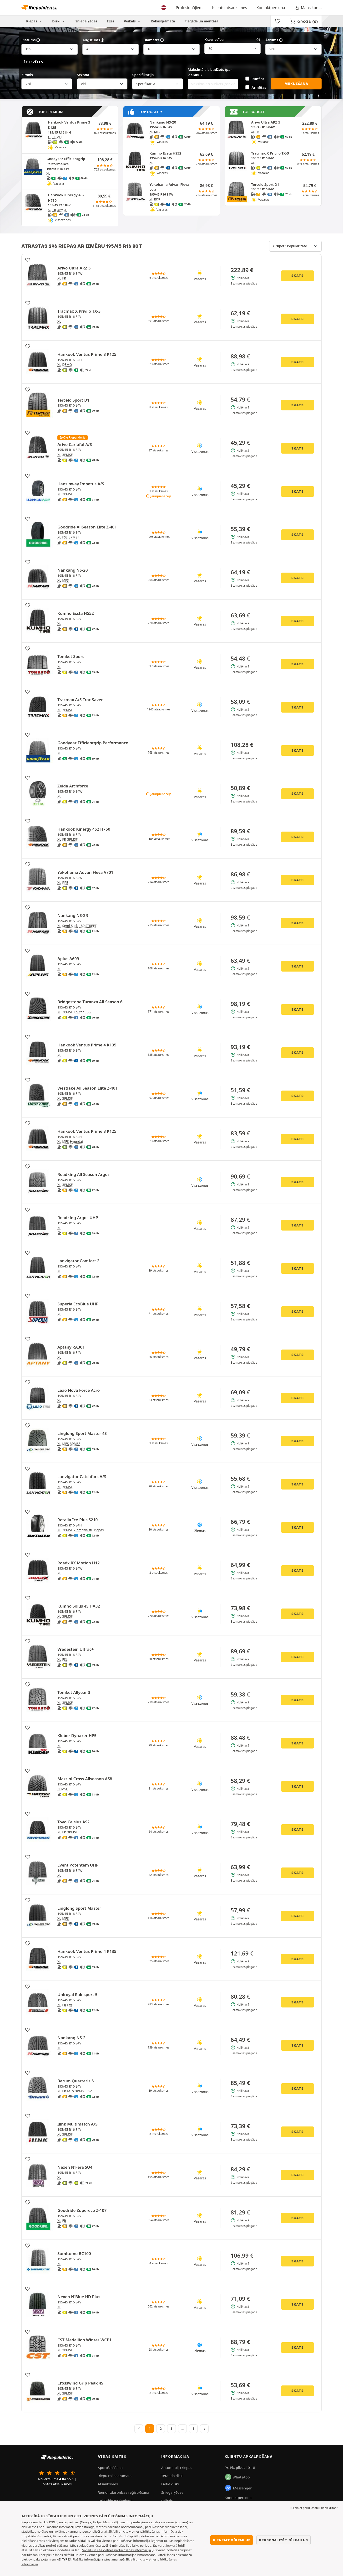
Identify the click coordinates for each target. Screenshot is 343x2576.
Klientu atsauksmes (229, 7)
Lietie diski (170, 2484)
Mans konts (308, 7)
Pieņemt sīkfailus (232, 2540)
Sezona (83, 74)
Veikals (132, 21)
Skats (297, 276)
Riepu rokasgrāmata (114, 2475)
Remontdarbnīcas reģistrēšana (123, 2492)
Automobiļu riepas (176, 2467)
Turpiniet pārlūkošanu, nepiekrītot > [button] (314, 2508)
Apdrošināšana (110, 2467)
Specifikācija (143, 74)
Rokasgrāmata (163, 21)
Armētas (259, 87)
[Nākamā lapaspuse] (204, 2428)
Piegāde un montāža (201, 21)
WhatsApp (237, 2477)
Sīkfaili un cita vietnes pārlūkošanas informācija (116, 2550)
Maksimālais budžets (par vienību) (210, 72)
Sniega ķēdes (86, 21)
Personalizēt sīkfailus (283, 2540)
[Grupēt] (295, 246)
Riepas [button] (34, 21)
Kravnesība (232, 39)
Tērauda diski (172, 2475)
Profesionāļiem (189, 7)
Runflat (258, 78)
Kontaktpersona (271, 7)
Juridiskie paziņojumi (115, 2500)
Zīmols (27, 74)
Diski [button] (59, 21)
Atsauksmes (108, 2484)
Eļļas (110, 21)
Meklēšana (296, 84)
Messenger (238, 2488)
